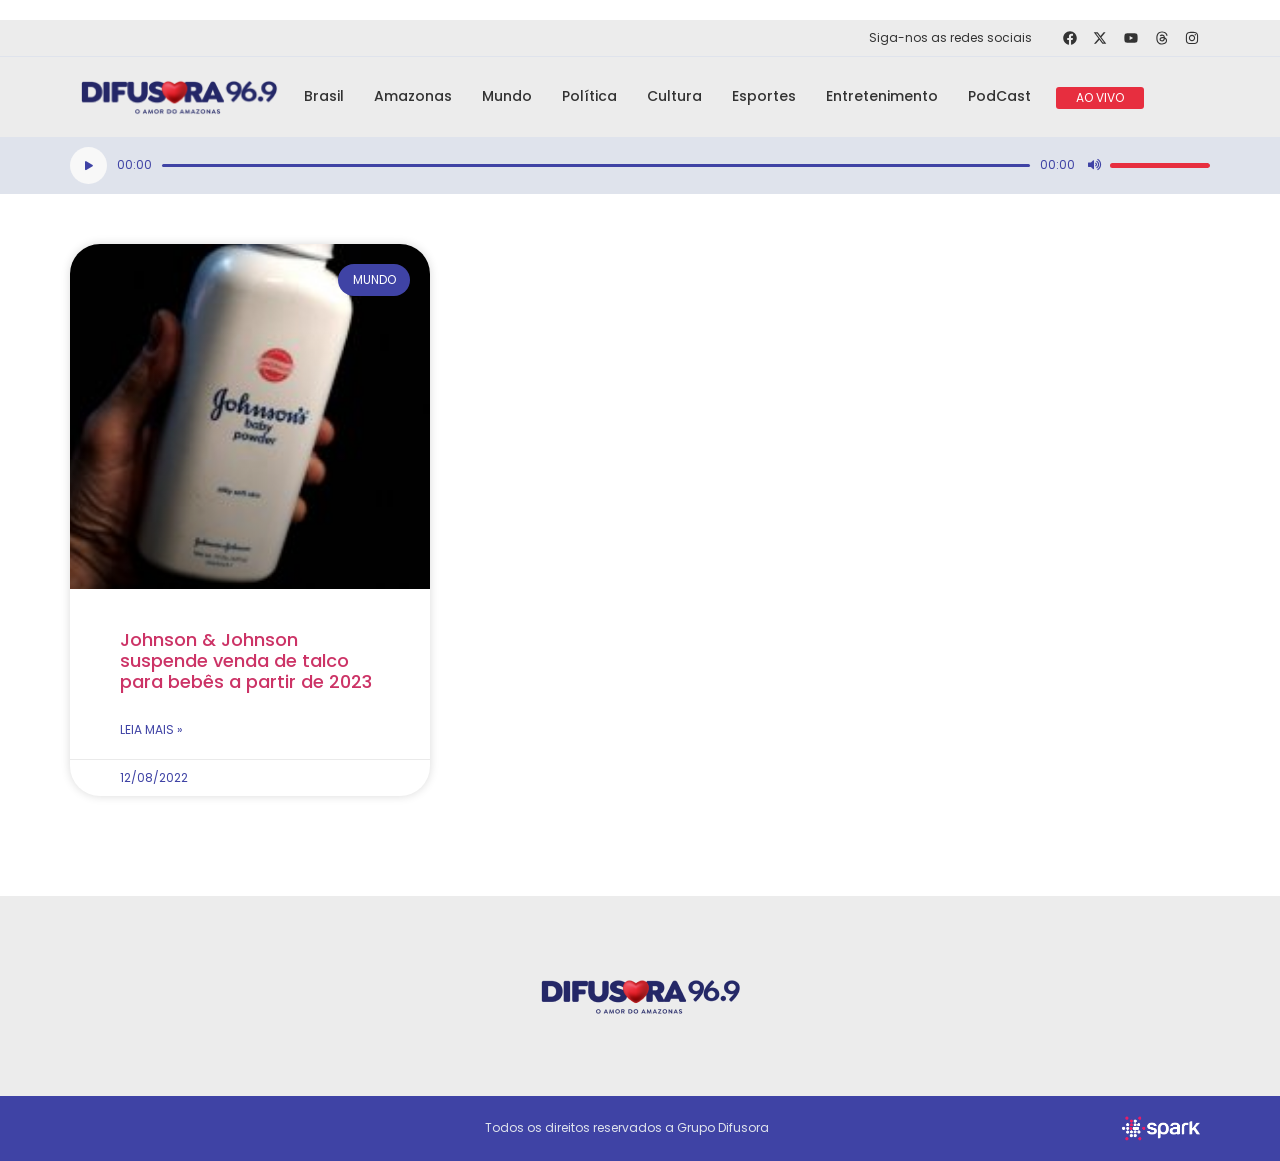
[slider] (596, 165)
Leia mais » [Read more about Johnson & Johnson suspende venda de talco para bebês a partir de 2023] (151, 729)
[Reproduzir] (88, 165)
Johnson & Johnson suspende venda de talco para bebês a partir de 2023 (246, 660)
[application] (640, 165)
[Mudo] (1094, 165)
